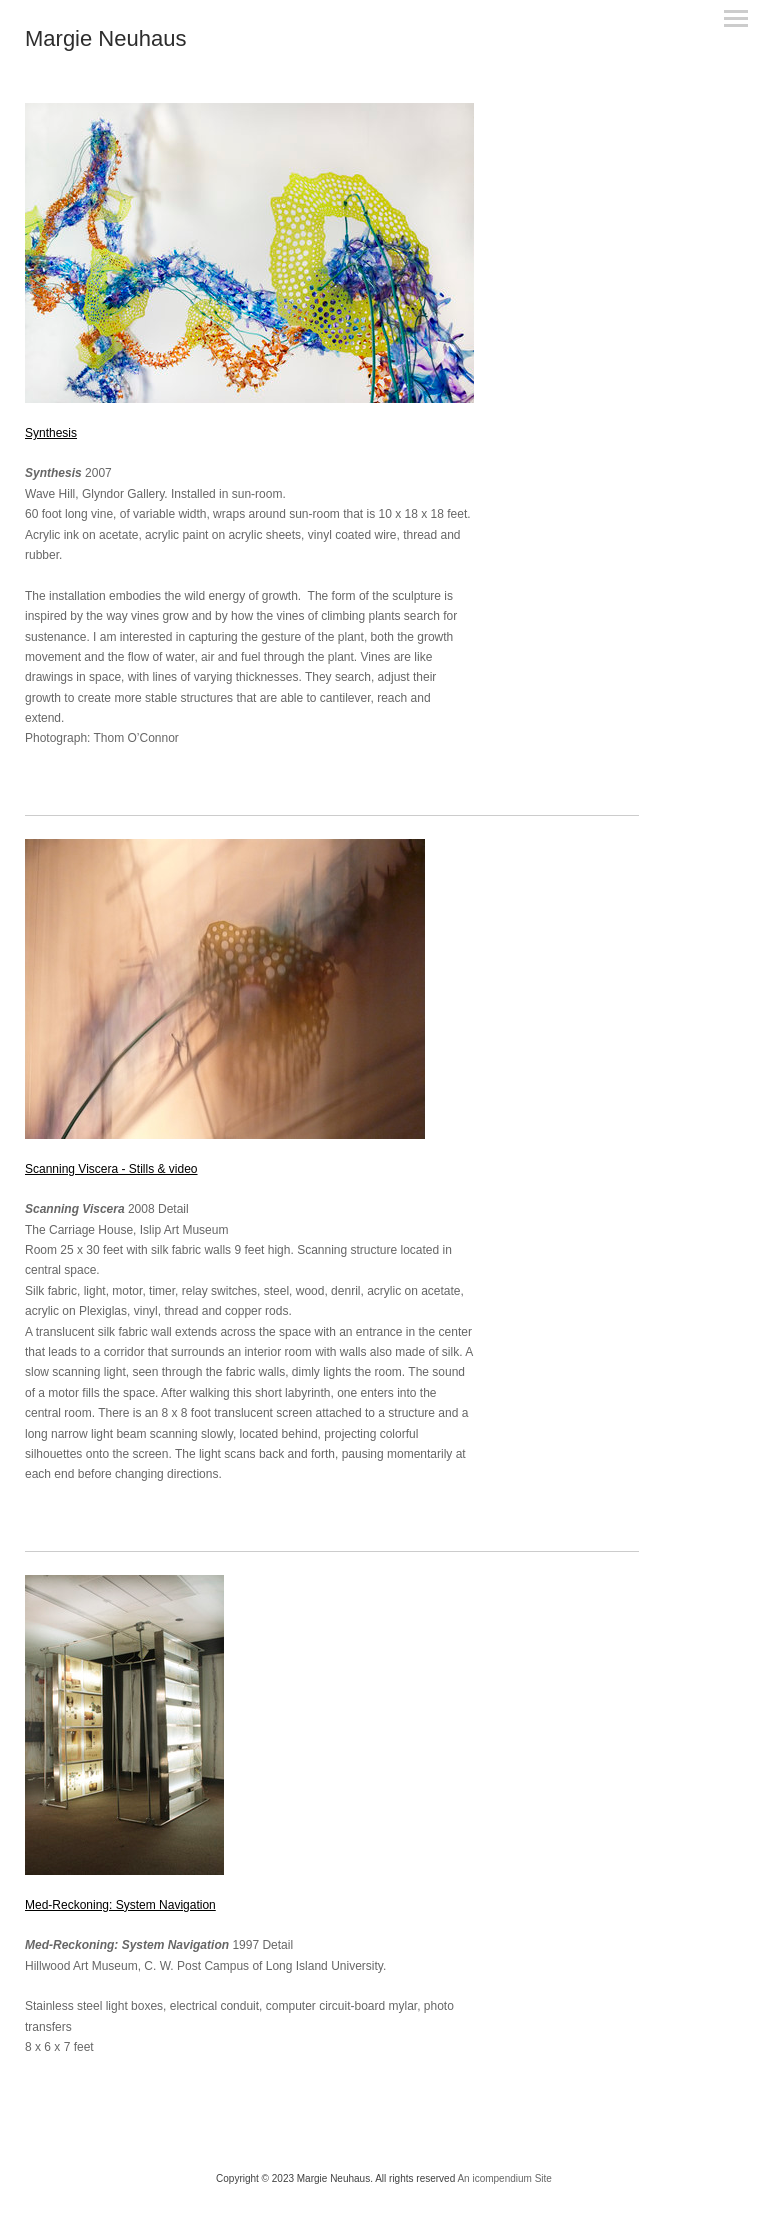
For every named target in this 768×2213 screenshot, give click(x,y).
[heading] (105, 42)
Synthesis (51, 433)
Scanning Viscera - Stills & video (111, 1169)
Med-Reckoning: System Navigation (120, 1905)
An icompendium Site (504, 2178)
